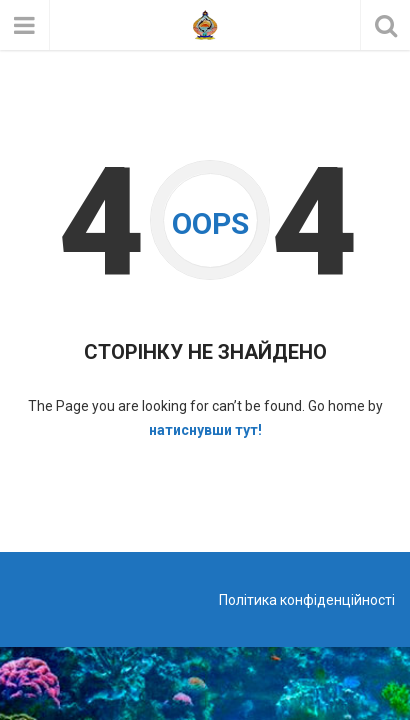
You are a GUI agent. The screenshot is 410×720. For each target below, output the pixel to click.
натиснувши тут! (205, 430)
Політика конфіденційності (307, 600)
